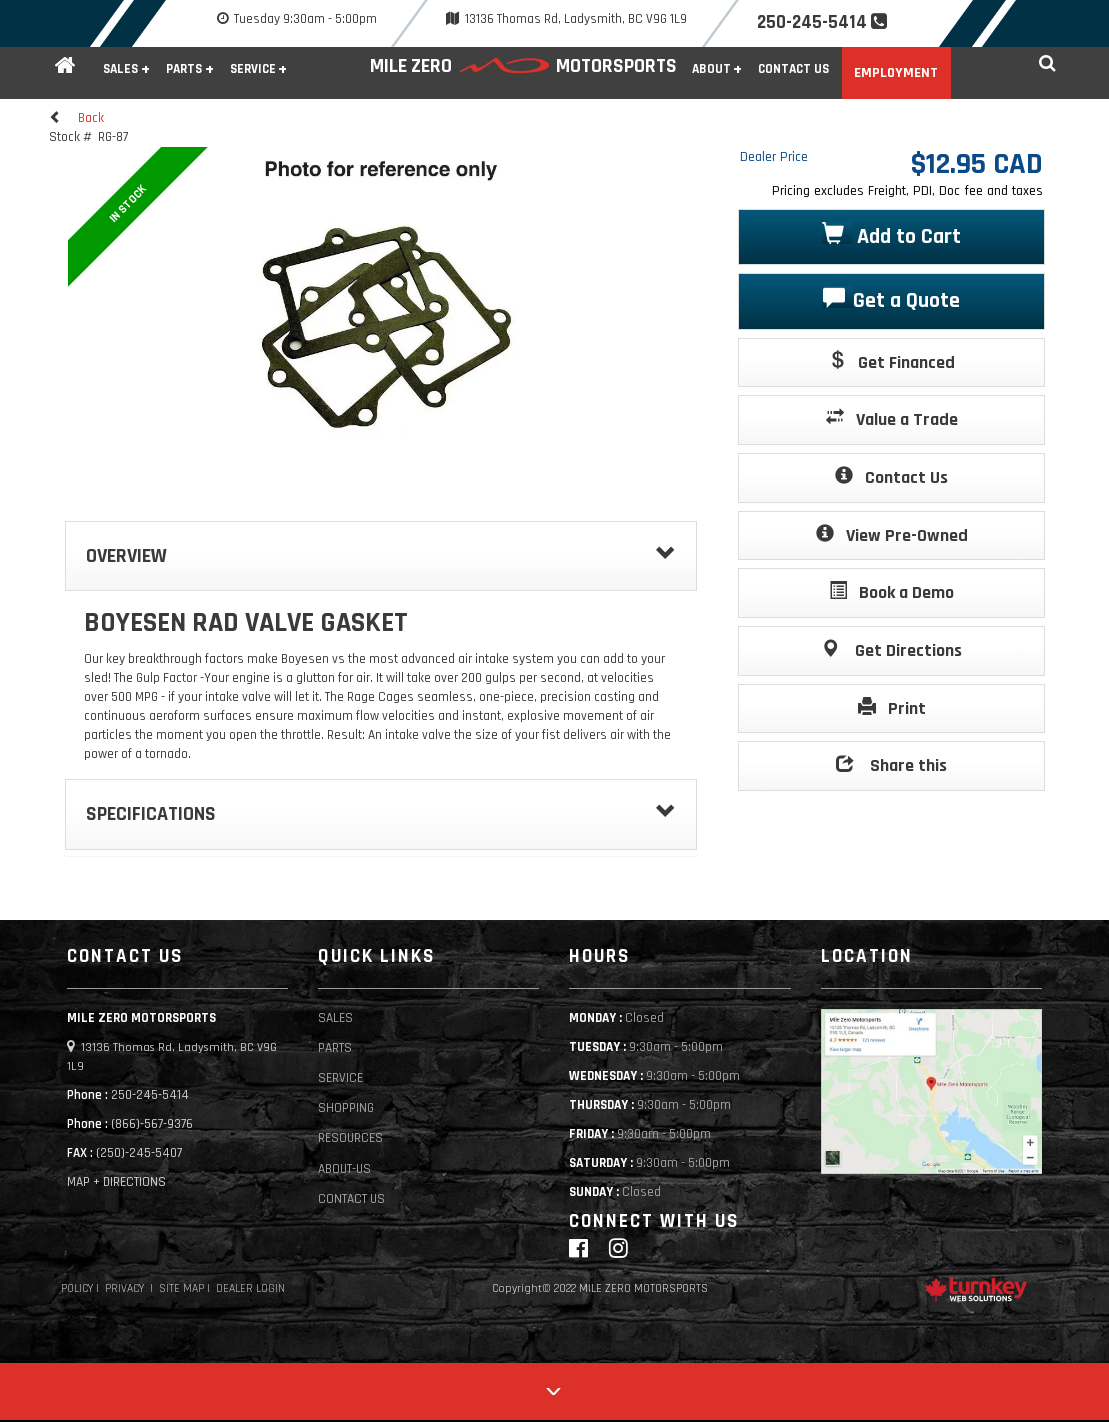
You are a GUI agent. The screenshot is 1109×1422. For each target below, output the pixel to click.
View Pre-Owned (892, 534)
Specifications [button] (381, 814)
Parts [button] (184, 69)
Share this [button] (891, 764)
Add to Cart (891, 235)
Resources (350, 1138)
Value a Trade (892, 418)
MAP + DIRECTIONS (116, 1182)
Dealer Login (250, 1288)
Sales (335, 1018)
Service (340, 1078)
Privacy (124, 1288)
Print (892, 707)
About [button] (711, 69)
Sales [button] (120, 69)
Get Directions (891, 649)
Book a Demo (891, 591)
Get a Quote (891, 299)
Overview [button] (381, 556)
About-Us (344, 1169)
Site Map (181, 1288)
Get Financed (891, 361)
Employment (896, 73)
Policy (77, 1288)
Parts (335, 1048)
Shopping (346, 1108)
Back (76, 118)
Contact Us (793, 69)
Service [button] (253, 69)
